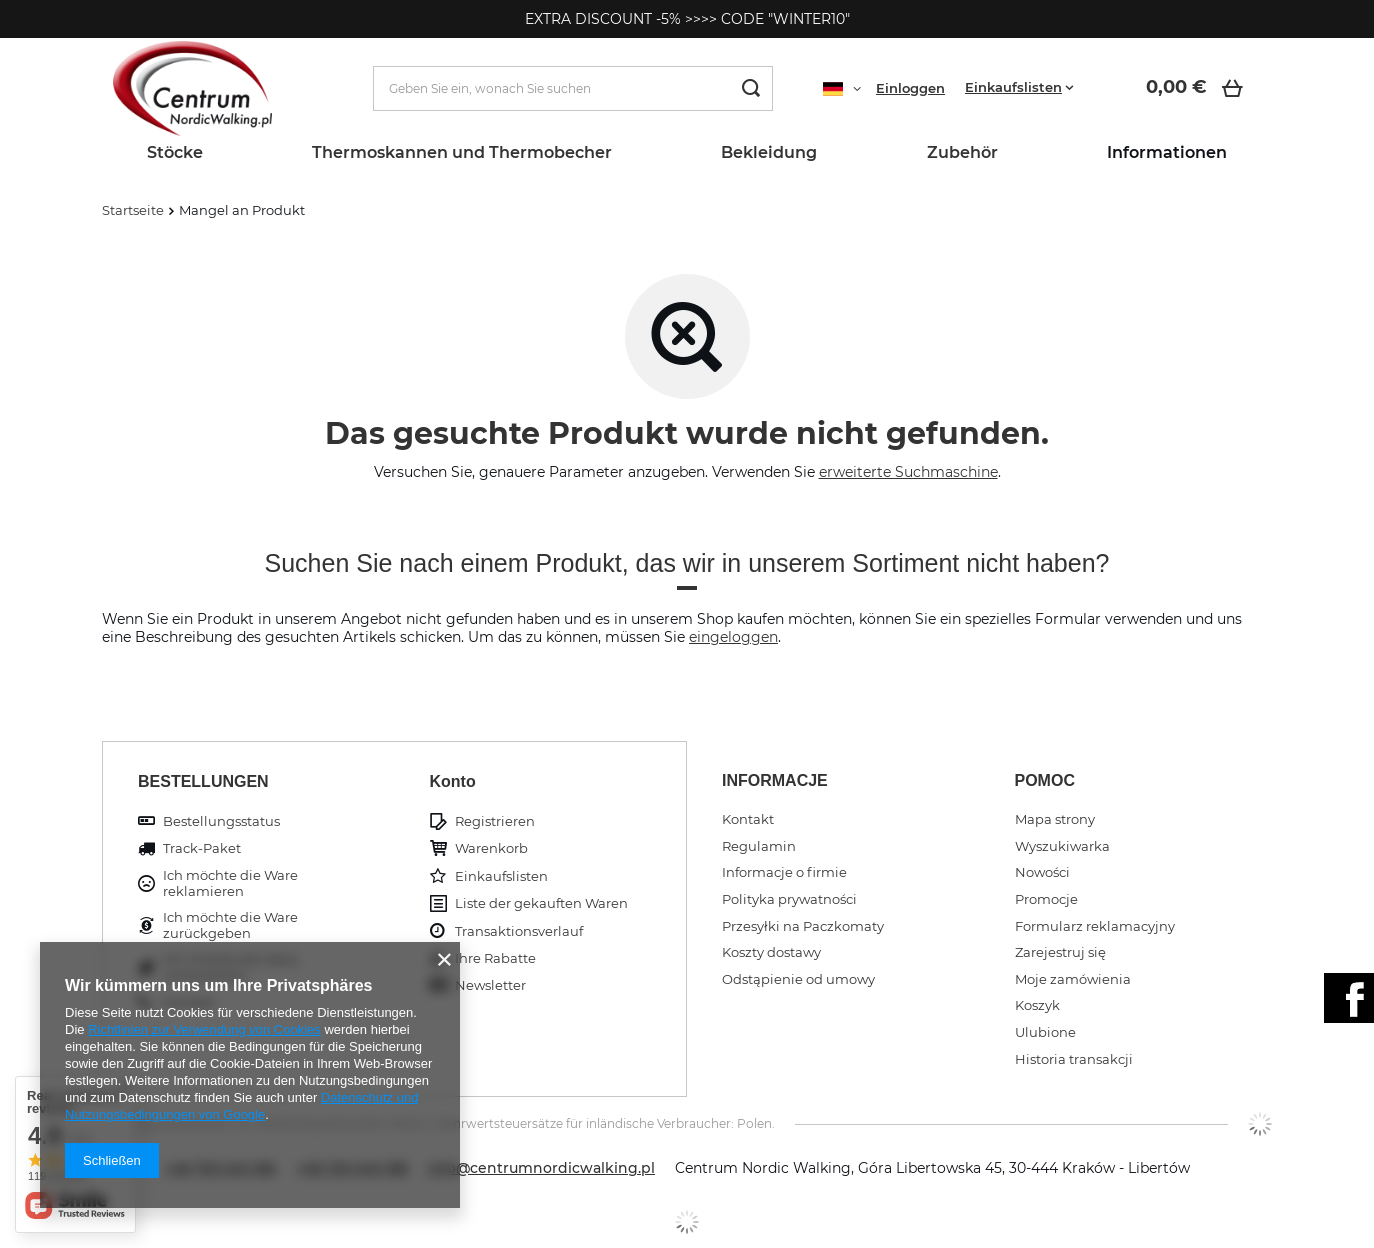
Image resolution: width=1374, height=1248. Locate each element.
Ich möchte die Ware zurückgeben (230, 925)
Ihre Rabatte (495, 958)
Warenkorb (491, 848)
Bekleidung (769, 152)
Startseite (133, 210)
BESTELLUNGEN (203, 781)
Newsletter (490, 985)
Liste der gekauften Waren (541, 903)
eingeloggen (733, 637)
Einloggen (910, 88)
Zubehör (962, 152)
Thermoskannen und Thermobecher (462, 152)
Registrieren (495, 821)
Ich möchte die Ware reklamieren (230, 883)
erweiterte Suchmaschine (908, 472)
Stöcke (175, 152)
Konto (453, 781)
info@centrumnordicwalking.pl (541, 1168)
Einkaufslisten (1013, 87)
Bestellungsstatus (221, 821)
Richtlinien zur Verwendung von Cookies (204, 1029)
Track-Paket (202, 848)
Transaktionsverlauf (519, 931)
